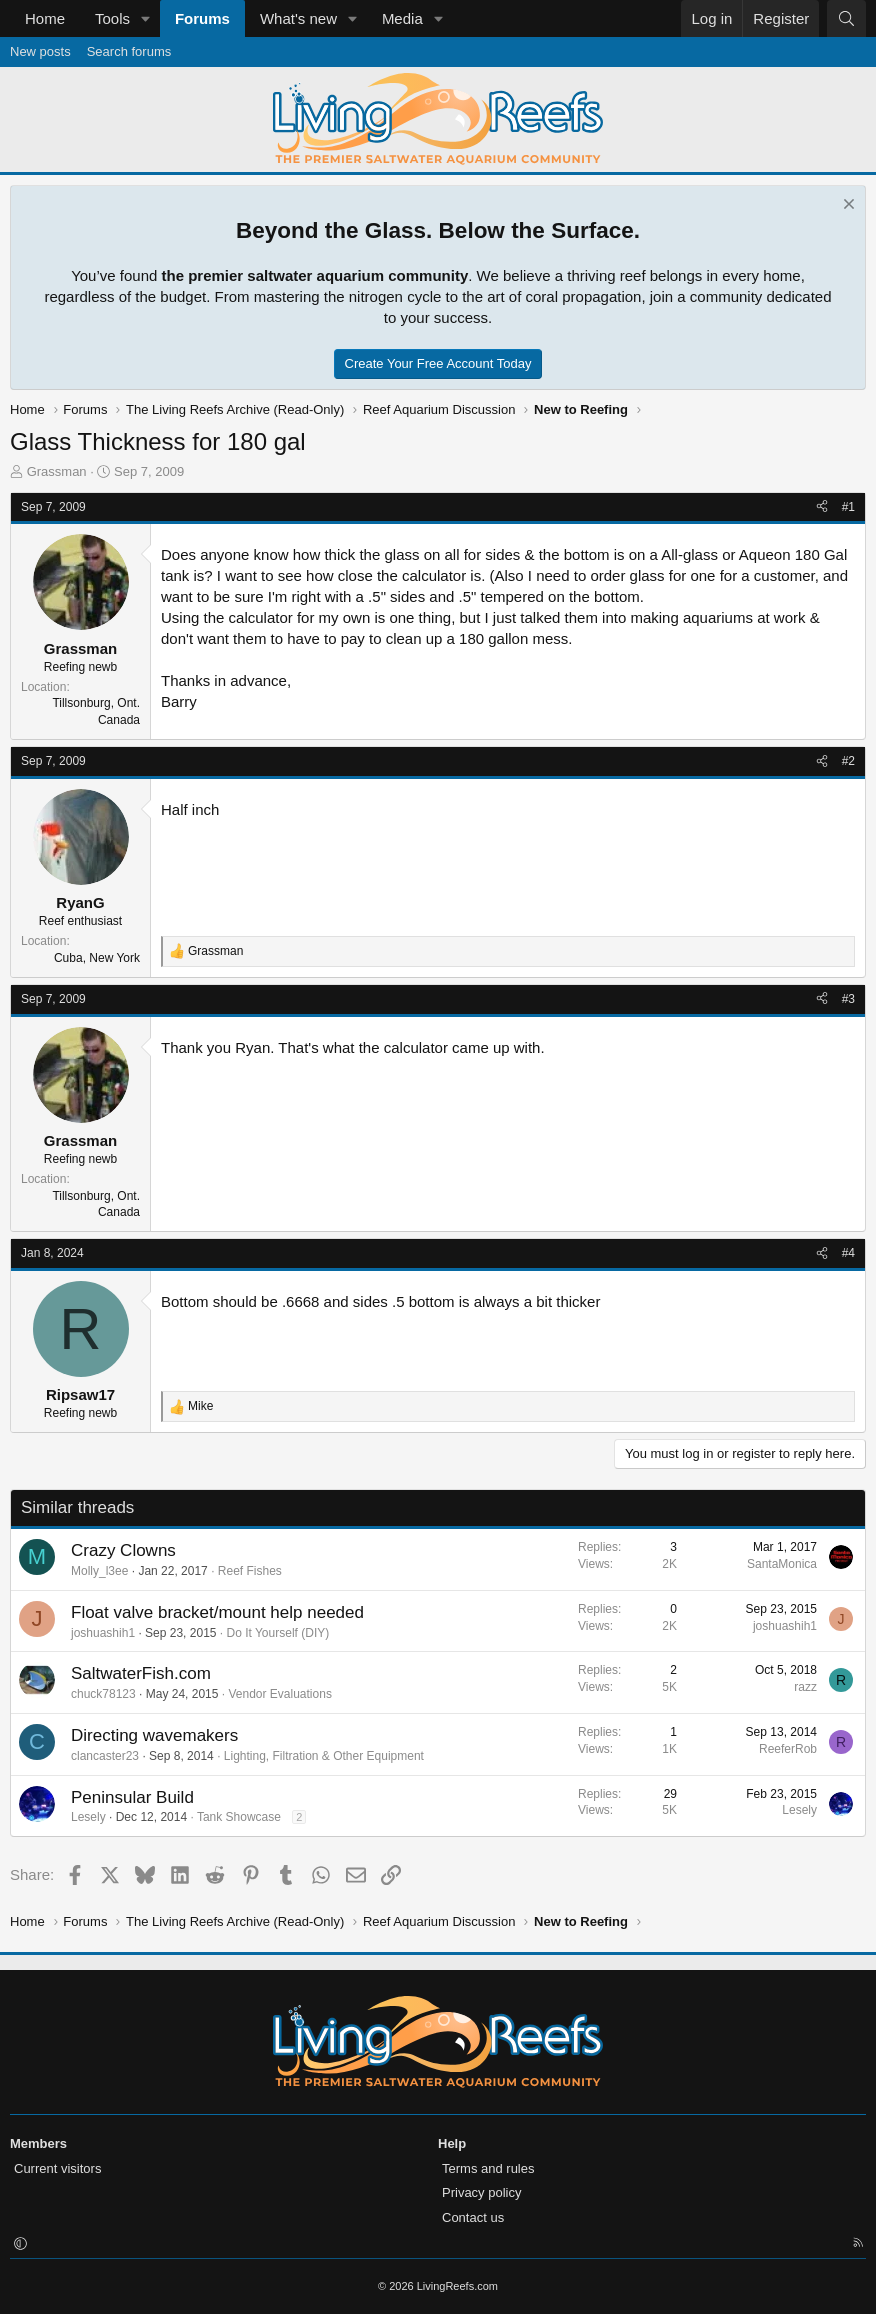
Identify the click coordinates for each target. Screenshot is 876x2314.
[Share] (822, 507)
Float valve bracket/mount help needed (217, 1612)
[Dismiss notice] (846, 206)
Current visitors (57, 2168)
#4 (848, 1253)
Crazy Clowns (123, 1550)
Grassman (57, 471)
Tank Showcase (239, 1817)
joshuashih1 (103, 1633)
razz (805, 1687)
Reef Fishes (250, 1571)
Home (45, 18)
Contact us (473, 2217)
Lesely (88, 1817)
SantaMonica (782, 1564)
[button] (146, 18)
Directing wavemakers (154, 1735)
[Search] (846, 18)
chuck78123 (103, 1694)
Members (38, 2143)
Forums (202, 18)
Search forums (129, 51)
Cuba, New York (97, 958)
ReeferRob (788, 1749)
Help (452, 2143)
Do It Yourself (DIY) (278, 1633)
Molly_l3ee (99, 1571)
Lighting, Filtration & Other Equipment (324, 1756)
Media (402, 18)
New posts (40, 51)
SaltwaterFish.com (141, 1673)
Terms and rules (488, 2168)
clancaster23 (105, 1756)
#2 (848, 761)
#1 (848, 507)
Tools (112, 18)
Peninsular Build (132, 1797)
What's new (298, 18)
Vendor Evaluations (279, 1694)
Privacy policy (481, 2192)
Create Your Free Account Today (438, 363)
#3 (848, 999)
